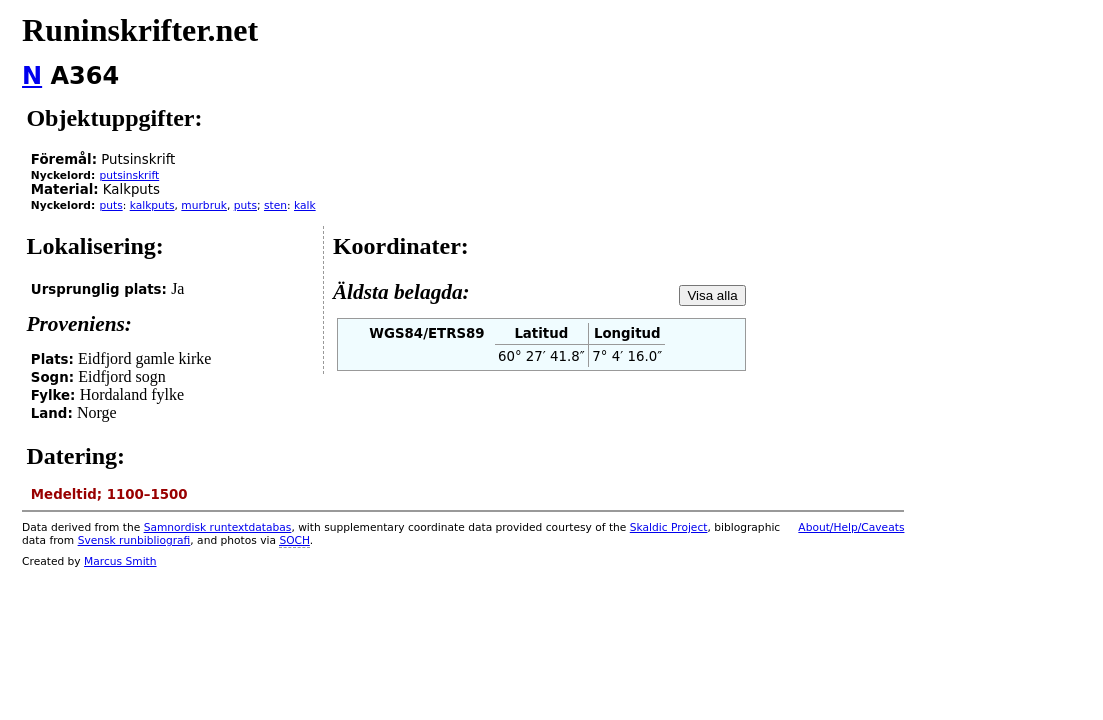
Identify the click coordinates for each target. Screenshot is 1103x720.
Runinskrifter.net (140, 30)
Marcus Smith (120, 561)
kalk (305, 205)
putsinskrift (129, 175)
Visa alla (712, 295)
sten (275, 205)
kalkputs (152, 205)
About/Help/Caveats (851, 527)
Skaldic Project (669, 527)
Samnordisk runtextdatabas (218, 527)
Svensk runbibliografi (134, 540)
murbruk (204, 205)
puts (110, 205)
